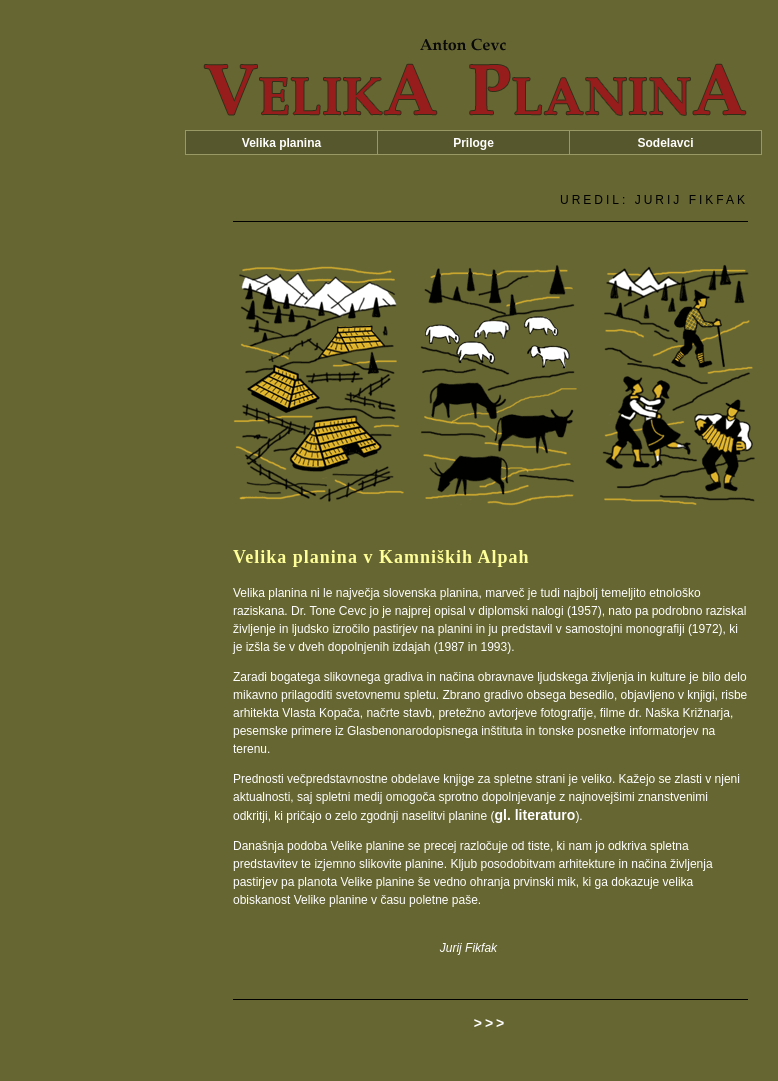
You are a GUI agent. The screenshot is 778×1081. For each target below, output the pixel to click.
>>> (491, 1023)
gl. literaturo (534, 815)
